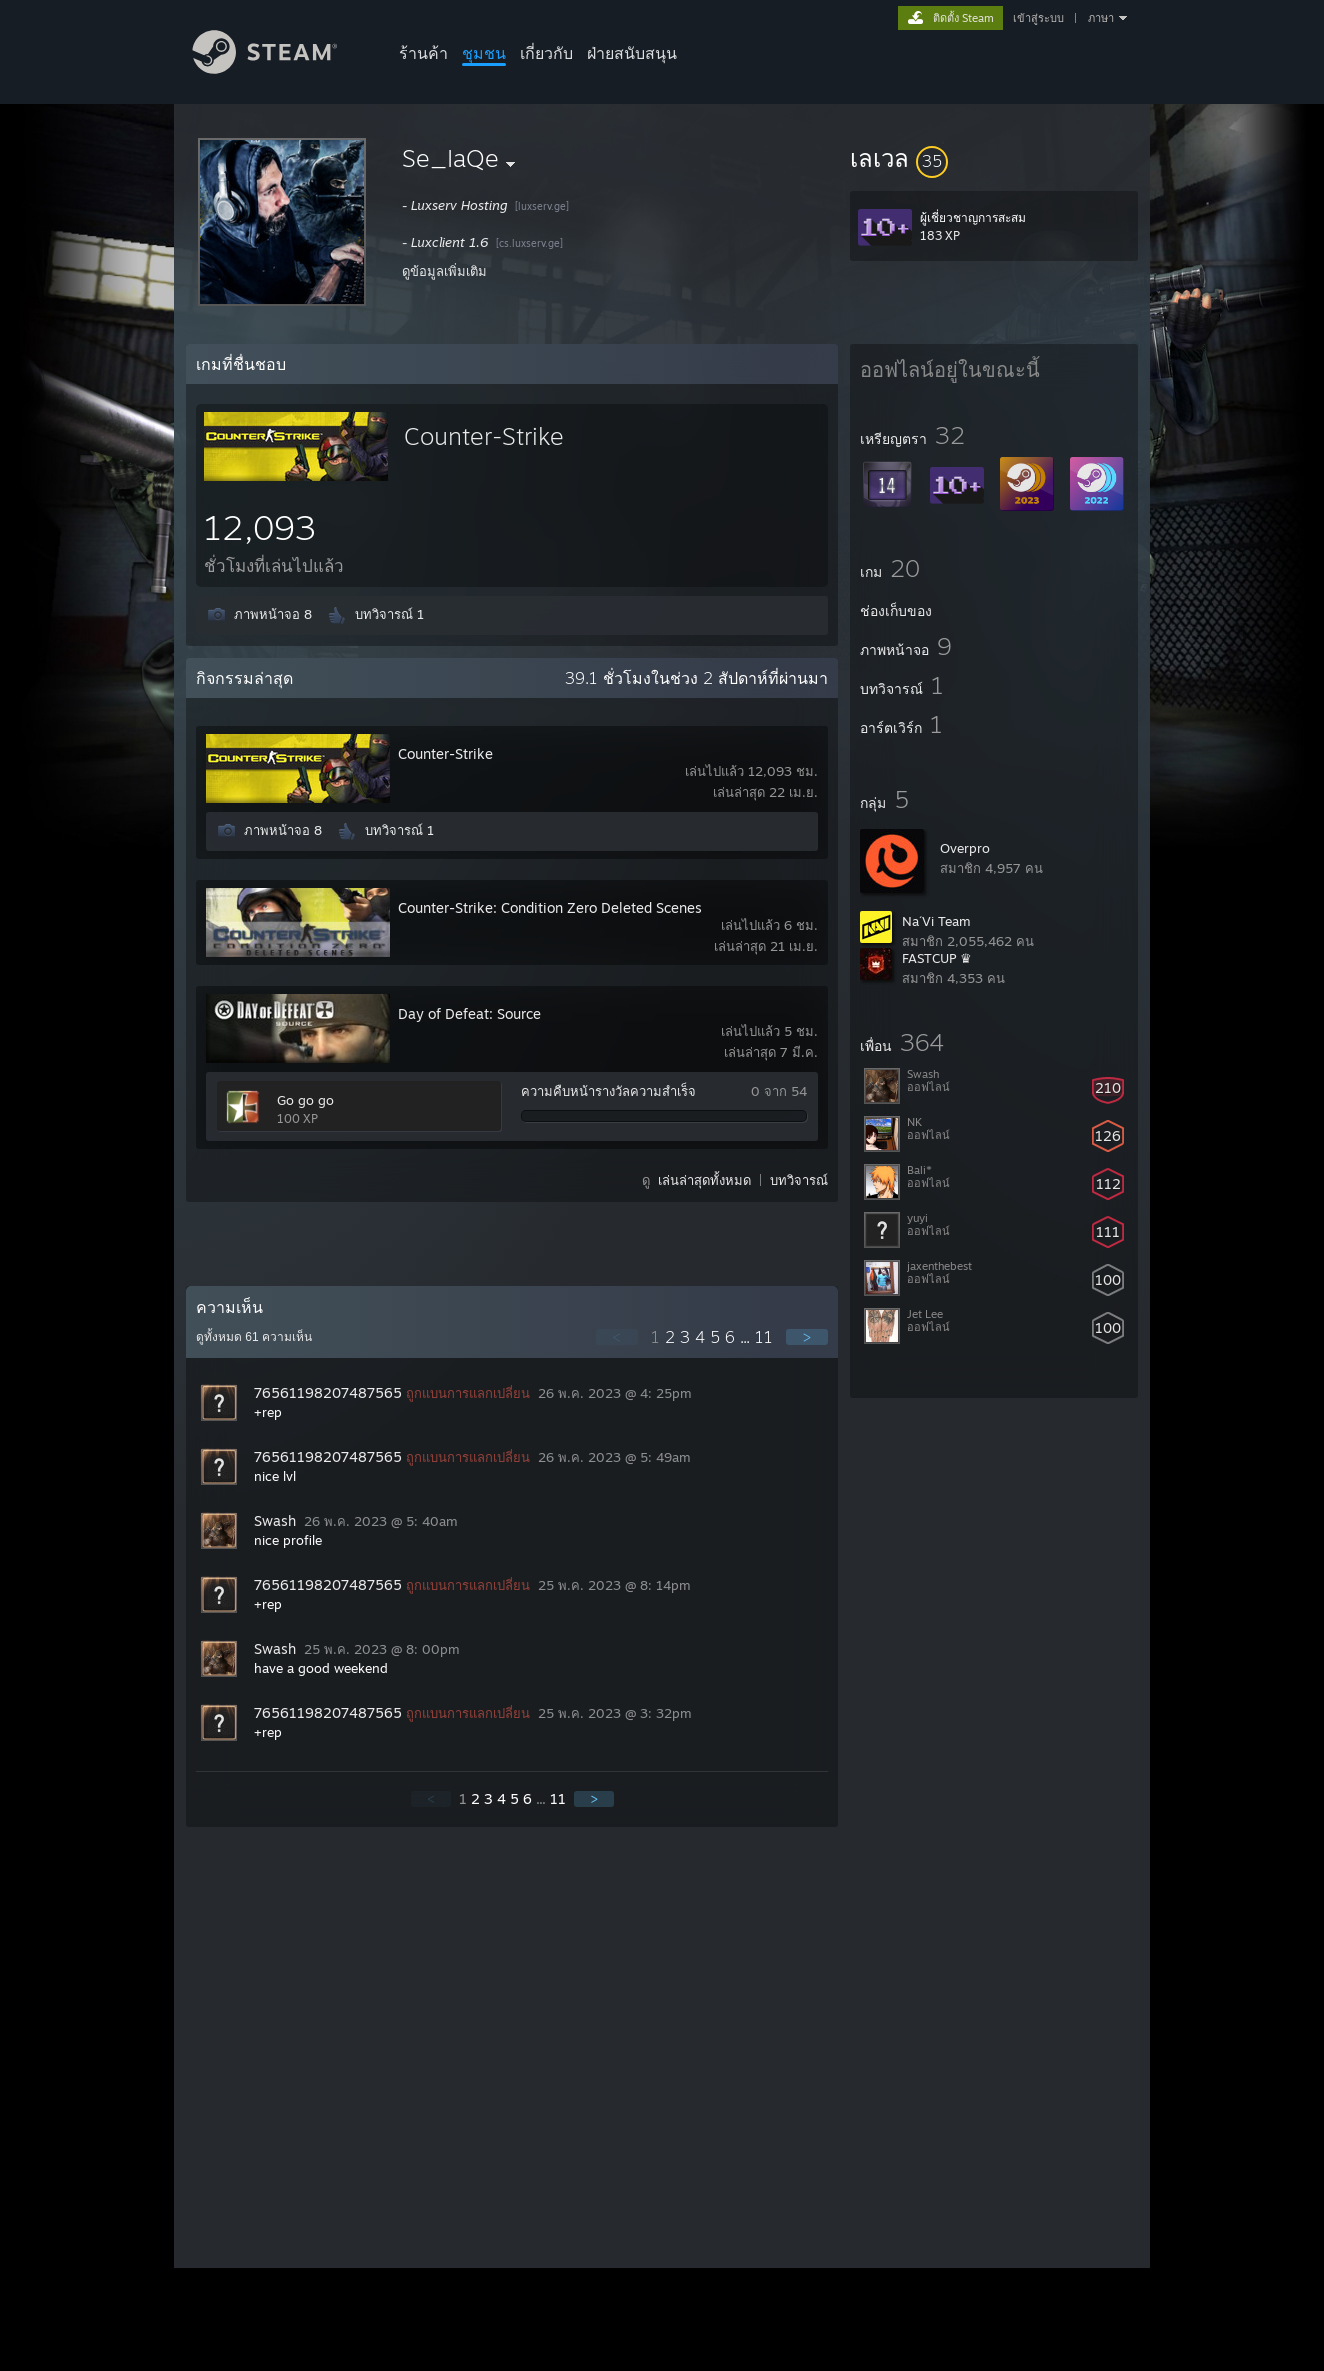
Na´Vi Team (936, 921)
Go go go (305, 1100)
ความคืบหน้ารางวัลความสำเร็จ (608, 1091)
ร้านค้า (423, 53)
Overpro (965, 848)
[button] (994, 158)
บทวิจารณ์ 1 (389, 614)
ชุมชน (484, 53)
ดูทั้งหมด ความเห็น (254, 1337)
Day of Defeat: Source (469, 1013)
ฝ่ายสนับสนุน (632, 53)
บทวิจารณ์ (799, 1180)
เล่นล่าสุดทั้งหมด (704, 1180)
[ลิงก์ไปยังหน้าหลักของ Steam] (280, 68)
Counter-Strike (484, 436)
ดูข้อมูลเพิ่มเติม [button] (444, 271)
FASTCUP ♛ (937, 958)
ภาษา (1101, 18)
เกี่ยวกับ (546, 53)
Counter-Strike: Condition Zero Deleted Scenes (550, 907)
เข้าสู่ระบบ (1038, 18)
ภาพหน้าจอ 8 (273, 614)
